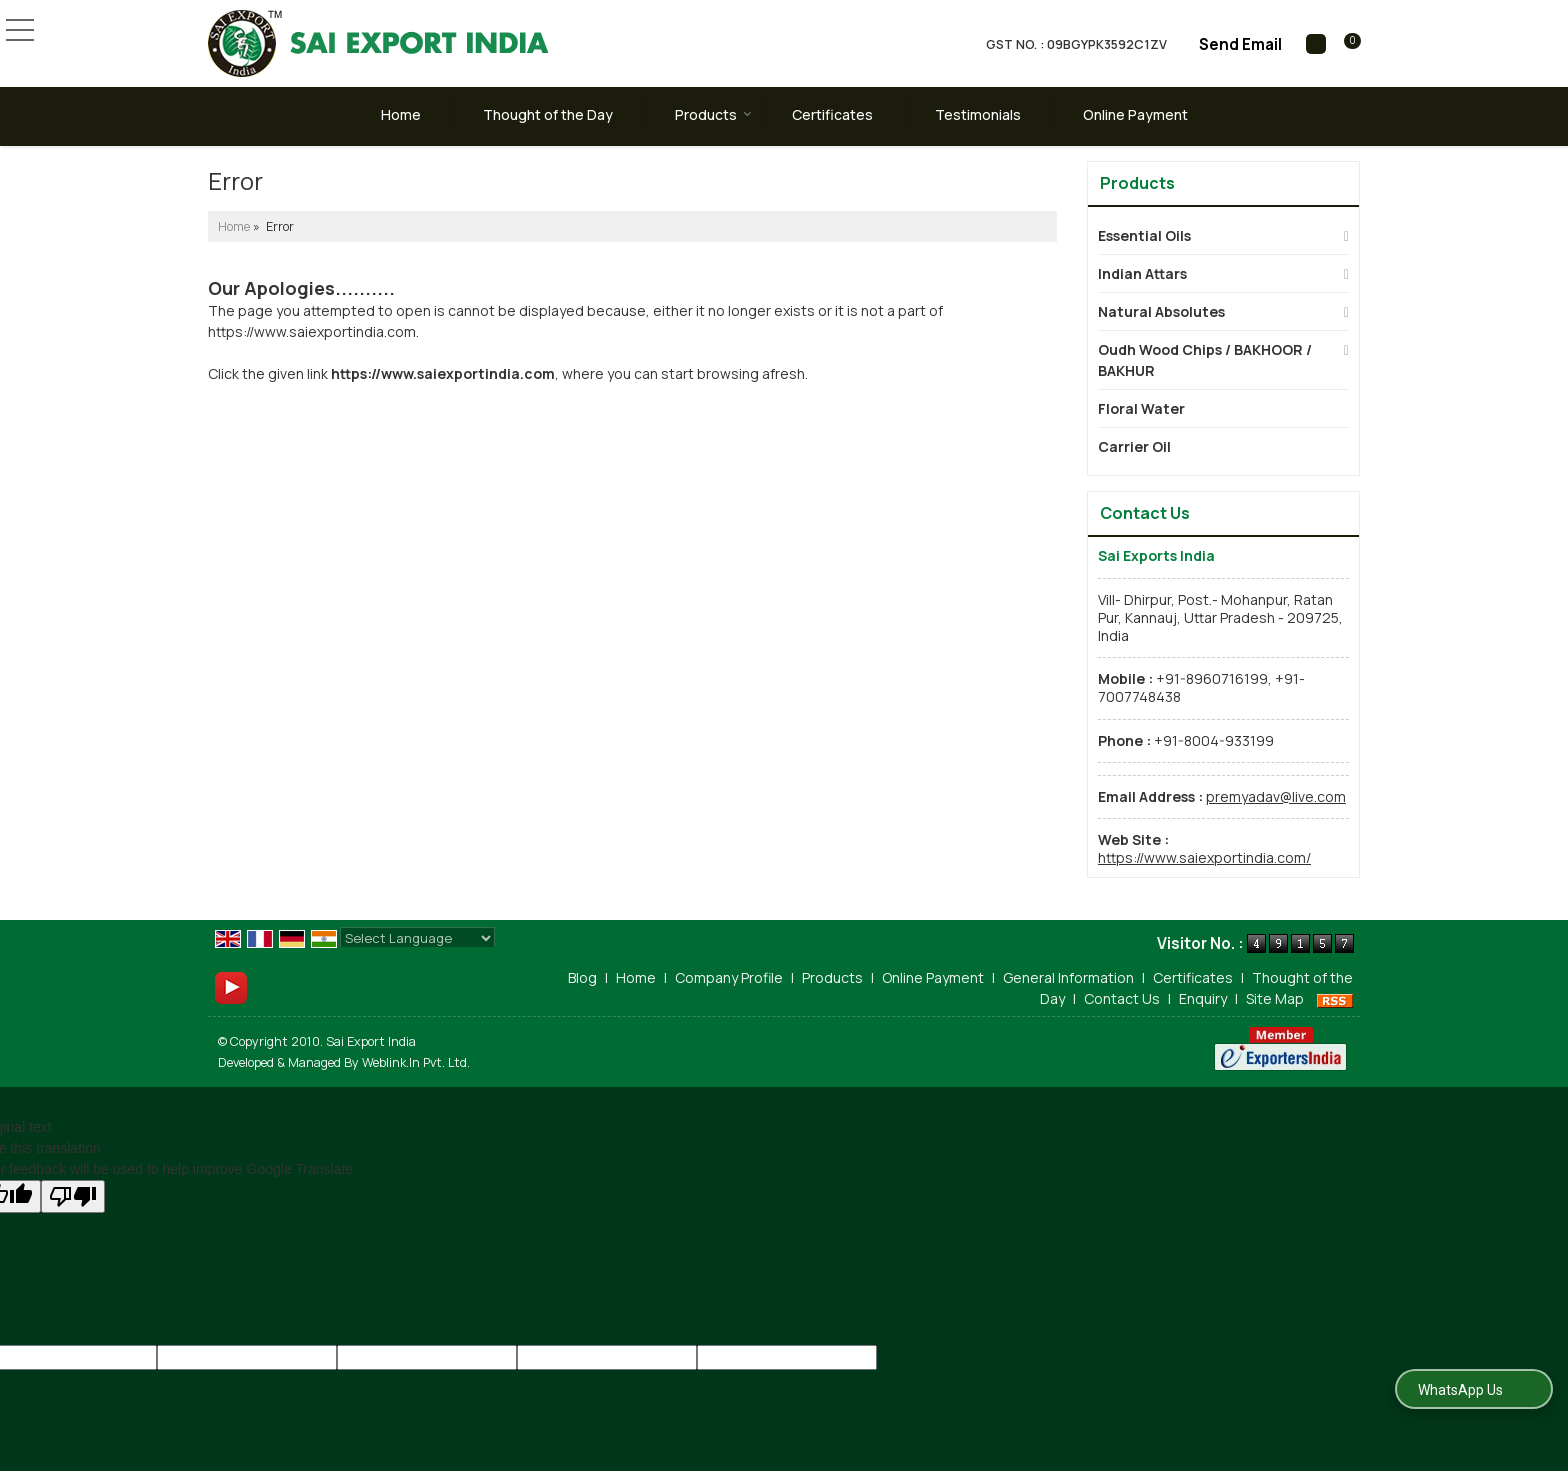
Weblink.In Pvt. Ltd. (416, 1062)
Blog (582, 977)
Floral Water (1141, 408)
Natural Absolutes (1161, 311)
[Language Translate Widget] (417, 938)
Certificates (832, 114)
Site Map (1275, 998)
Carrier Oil (1134, 446)
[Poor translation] (73, 1196)
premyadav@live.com (1276, 796)
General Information (1068, 977)
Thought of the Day (548, 114)
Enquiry (1203, 998)
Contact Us (1122, 998)
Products (713, 114)
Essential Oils (1144, 235)
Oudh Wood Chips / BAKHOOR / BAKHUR (1205, 360)
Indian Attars (1142, 273)
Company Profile (729, 977)
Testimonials (978, 114)
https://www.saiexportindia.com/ (1204, 857)
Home (401, 114)
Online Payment (1135, 114)
